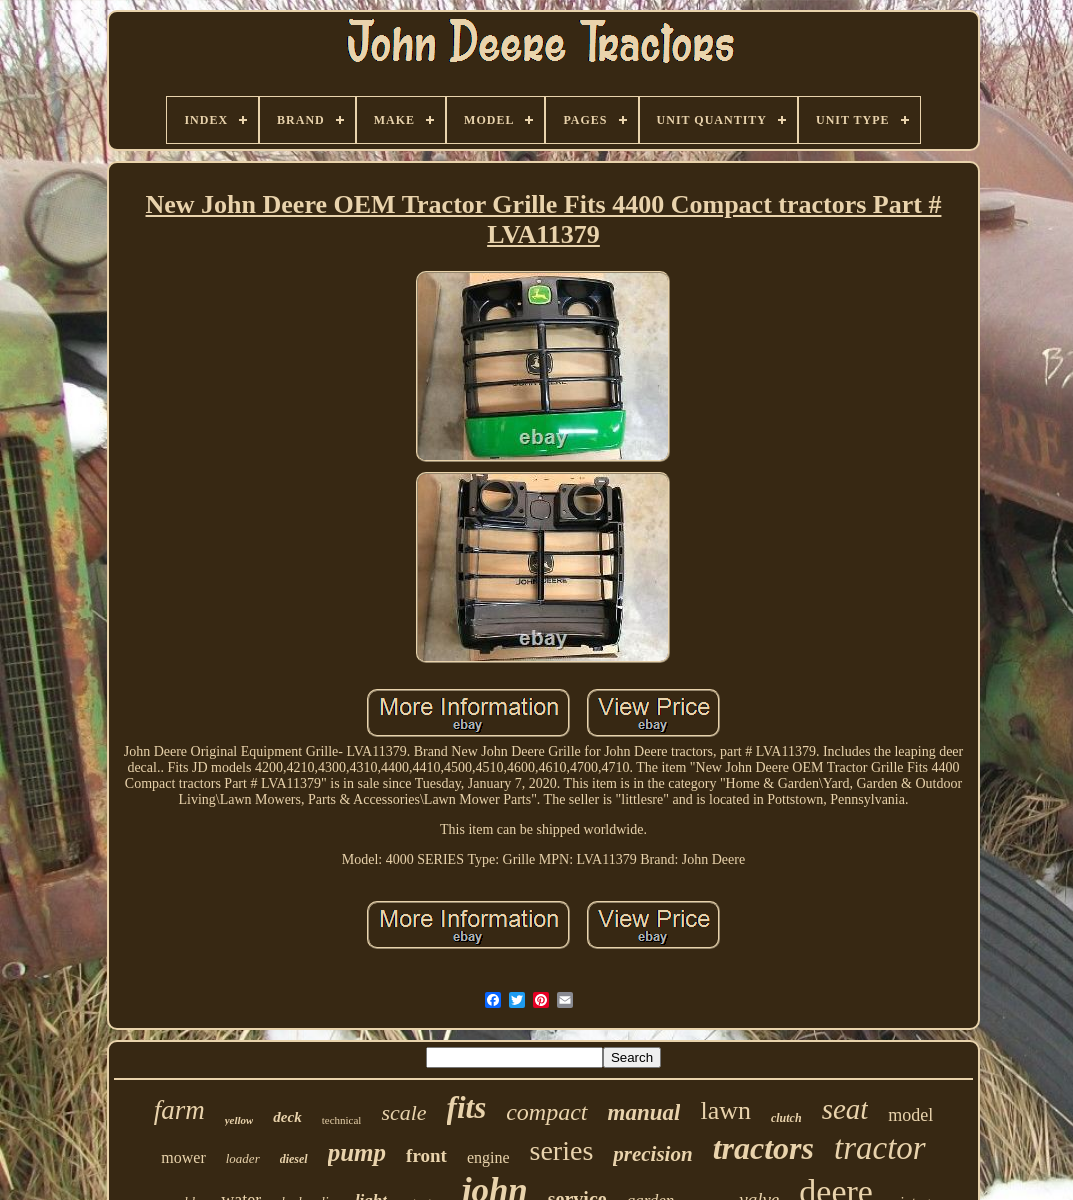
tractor (880, 1148)
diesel (294, 1159)
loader (243, 1158)
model (910, 1115)
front (426, 1155)
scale (403, 1112)
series (562, 1150)
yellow (239, 1120)
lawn (725, 1110)
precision (652, 1154)
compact (546, 1112)
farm (179, 1110)
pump (357, 1152)
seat (845, 1109)
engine (488, 1157)
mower (183, 1157)
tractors (763, 1148)
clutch (786, 1118)
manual (644, 1112)
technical (342, 1120)
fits (467, 1107)
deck (287, 1117)
